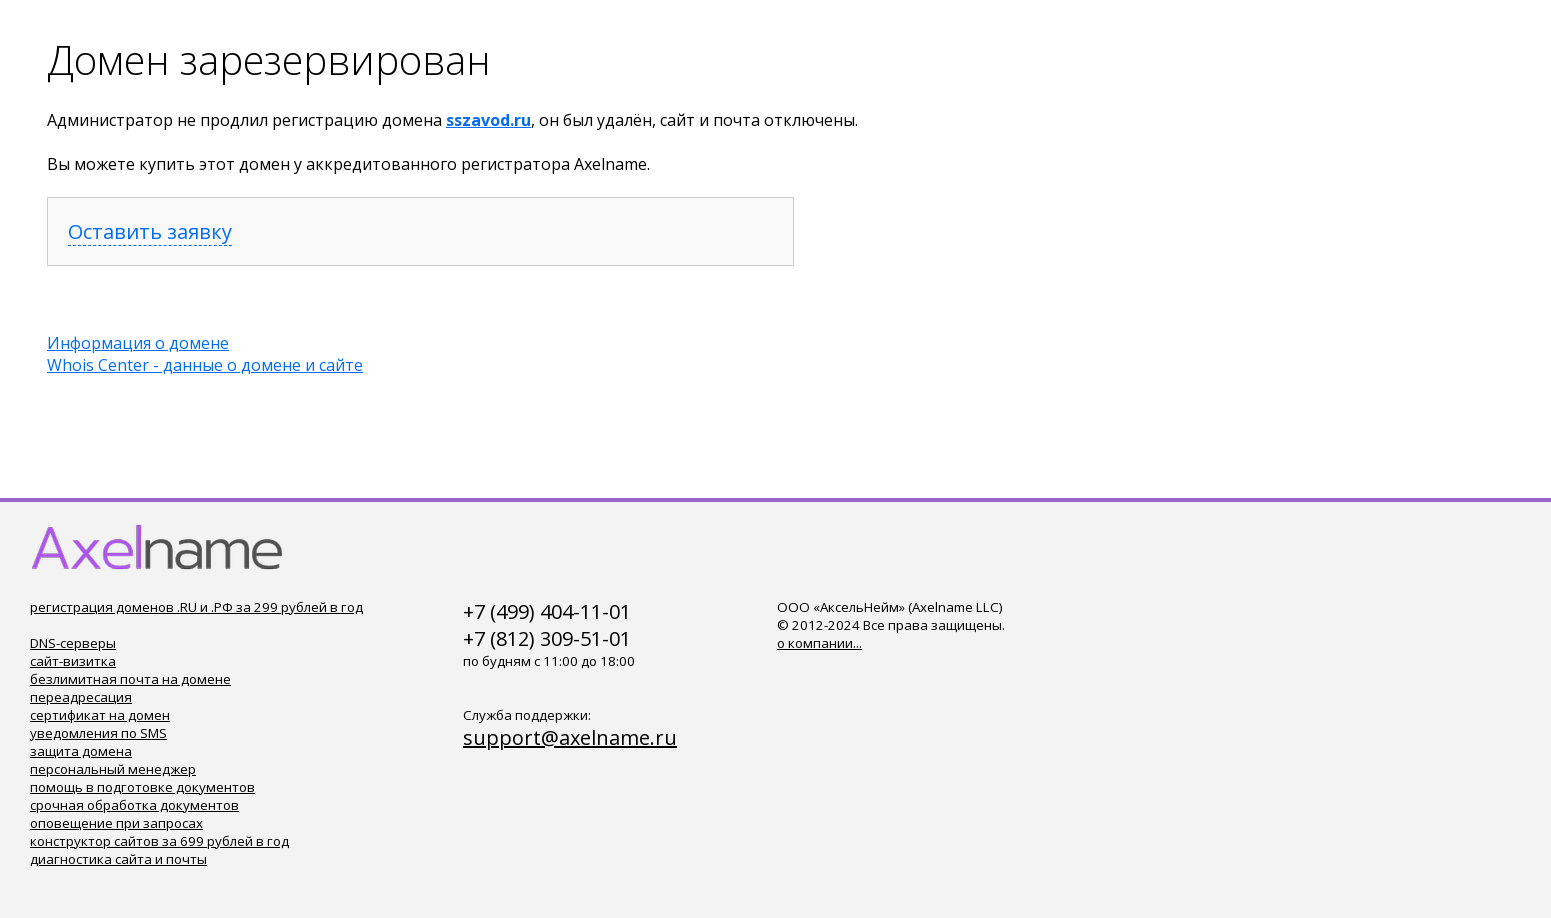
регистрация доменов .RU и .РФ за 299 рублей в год (196, 607)
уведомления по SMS (98, 733)
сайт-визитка (73, 661)
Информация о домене (138, 343)
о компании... (819, 643)
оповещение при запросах (116, 823)
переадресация (81, 697)
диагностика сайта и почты (118, 859)
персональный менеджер (113, 769)
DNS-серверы (73, 643)
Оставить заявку (150, 231)
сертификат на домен (100, 715)
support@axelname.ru (570, 737)
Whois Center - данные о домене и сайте (205, 365)
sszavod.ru (488, 120)
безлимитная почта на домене (130, 679)
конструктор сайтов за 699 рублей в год (159, 841)
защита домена (81, 751)
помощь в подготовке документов (142, 787)
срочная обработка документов (134, 805)
